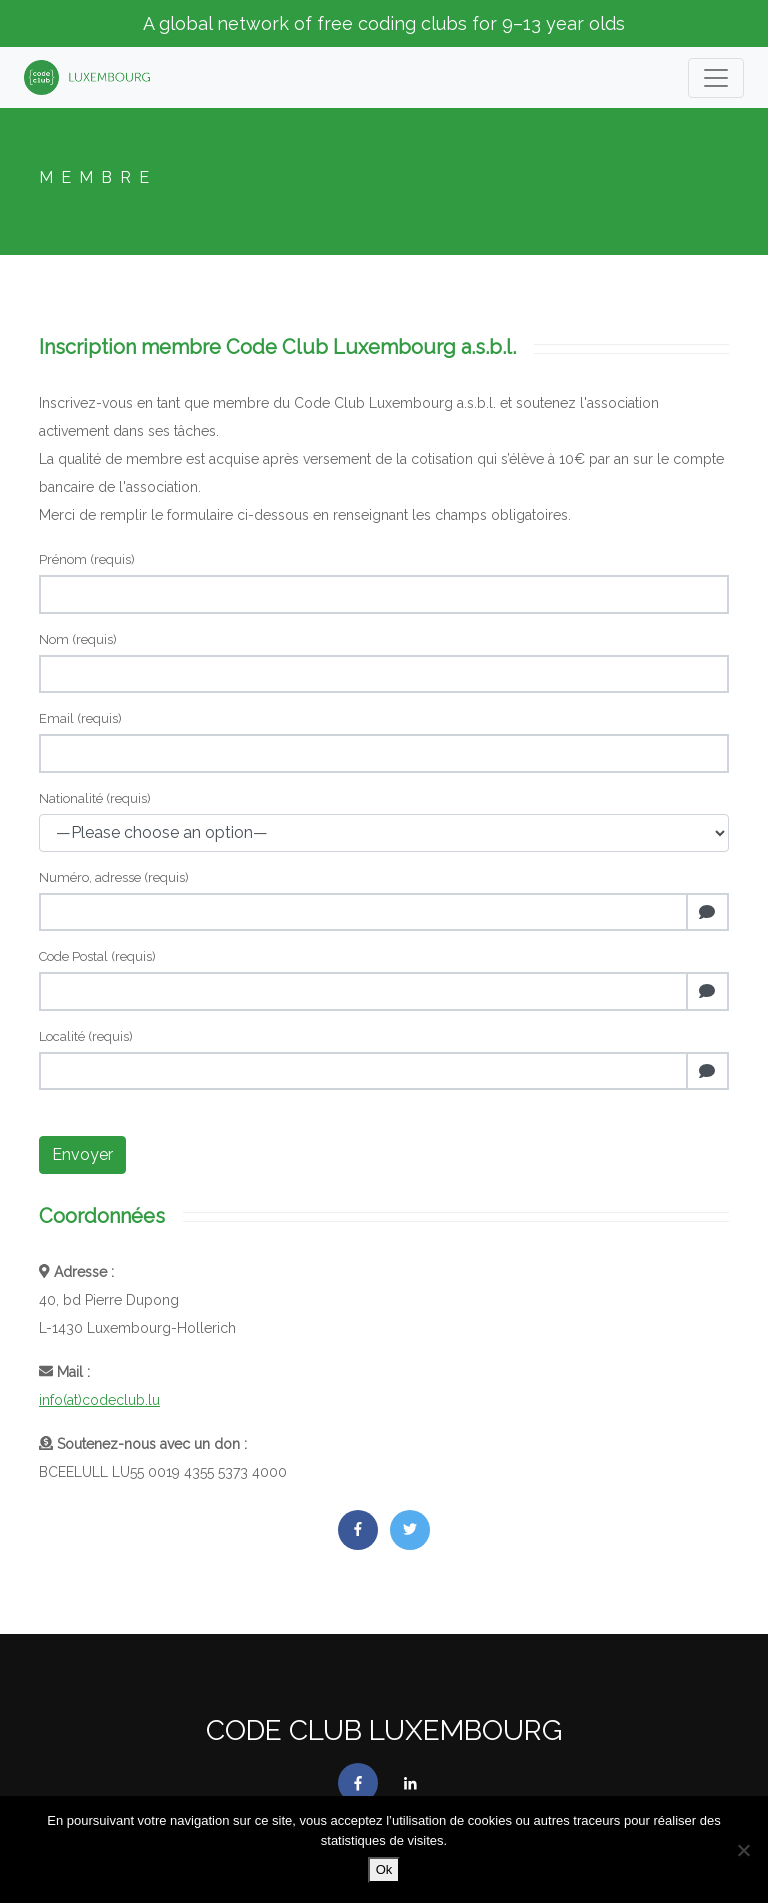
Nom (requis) (78, 639)
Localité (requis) (86, 1036)
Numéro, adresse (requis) (114, 877)
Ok (384, 1869)
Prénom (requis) (87, 559)
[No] (743, 1850)
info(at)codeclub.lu (99, 1400)
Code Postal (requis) (97, 956)
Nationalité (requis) (95, 798)
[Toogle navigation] (716, 78)
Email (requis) (80, 718)
